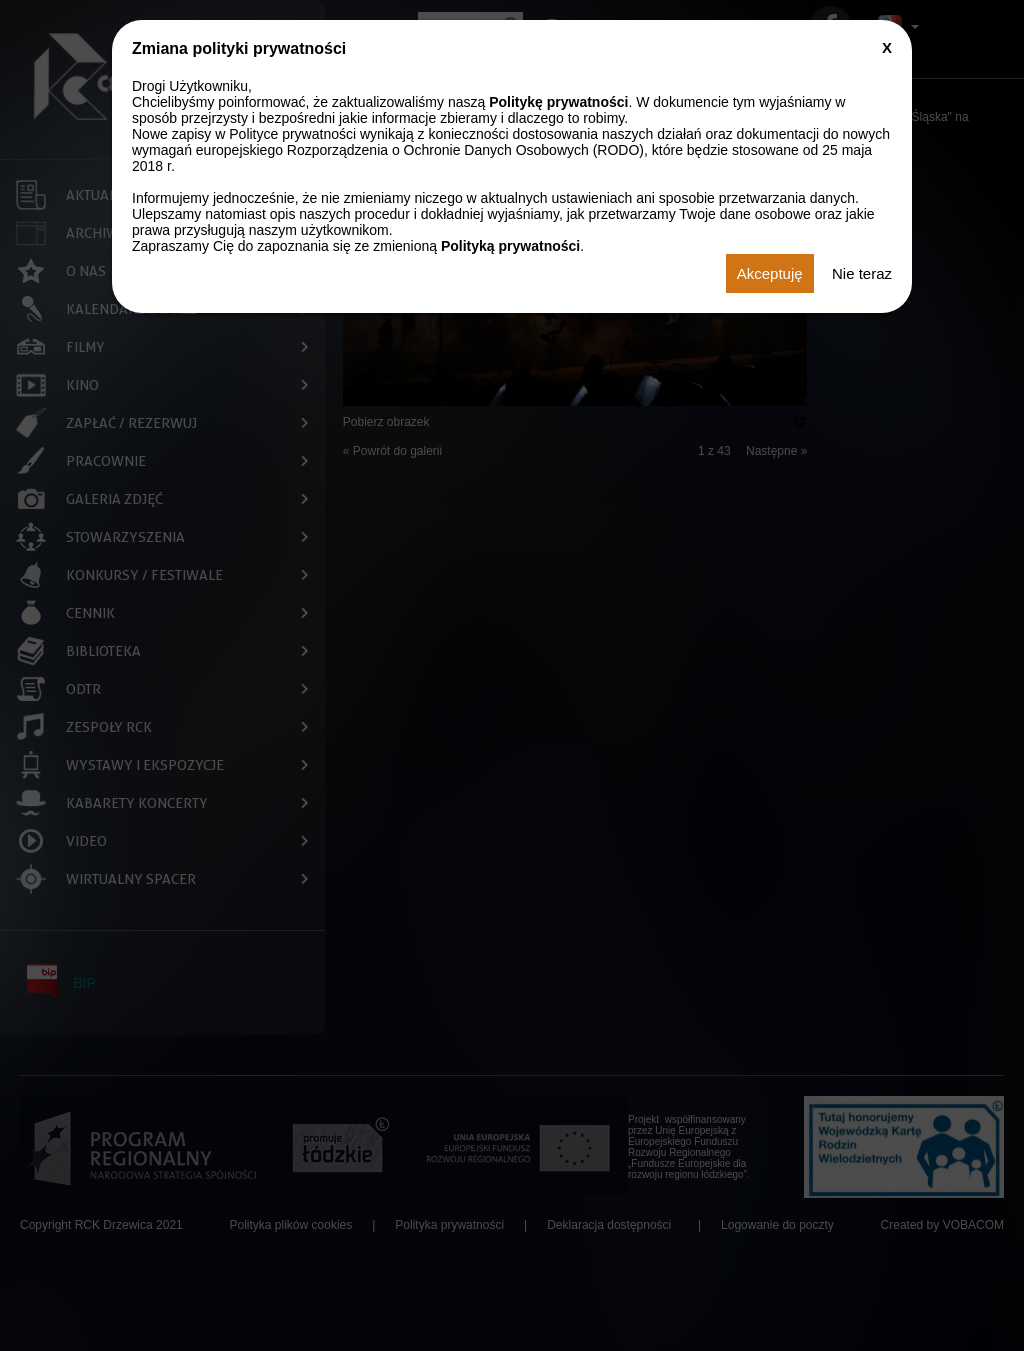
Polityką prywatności (510, 246)
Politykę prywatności (558, 102)
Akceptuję (770, 273)
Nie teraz (862, 273)
